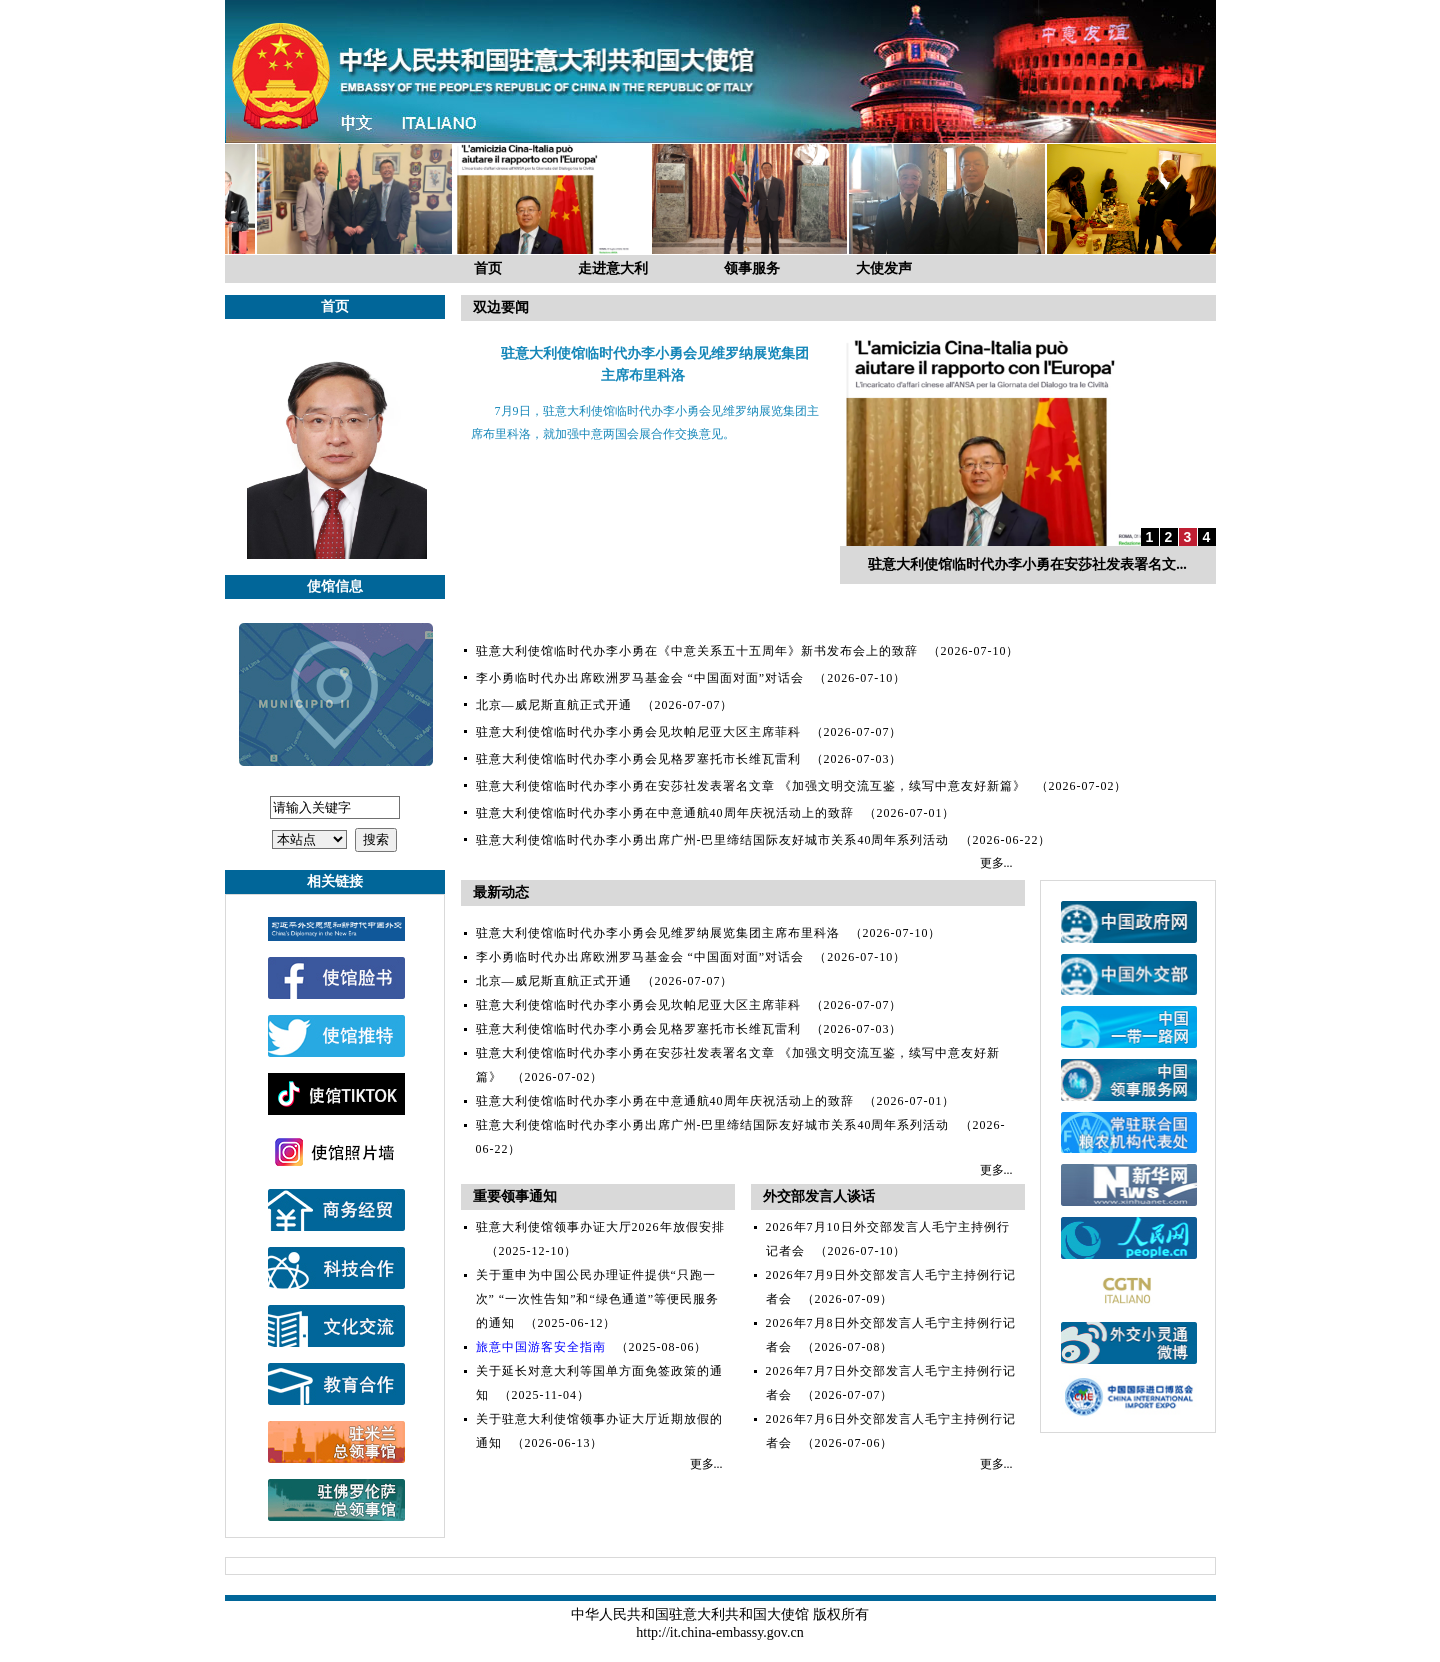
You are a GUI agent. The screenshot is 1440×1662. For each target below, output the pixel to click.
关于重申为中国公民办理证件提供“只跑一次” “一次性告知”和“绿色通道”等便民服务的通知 (598, 1299)
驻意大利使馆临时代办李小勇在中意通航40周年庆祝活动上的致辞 (665, 813)
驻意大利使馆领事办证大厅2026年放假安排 (600, 1227)
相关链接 (335, 881)
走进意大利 (613, 268)
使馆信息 (335, 586)
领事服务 (752, 268)
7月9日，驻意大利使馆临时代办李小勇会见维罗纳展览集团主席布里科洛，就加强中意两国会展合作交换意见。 (645, 422)
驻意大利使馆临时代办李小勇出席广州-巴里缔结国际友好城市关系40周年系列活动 (713, 840)
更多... (996, 863)
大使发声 (884, 268)
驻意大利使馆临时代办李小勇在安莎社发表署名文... (1027, 564)
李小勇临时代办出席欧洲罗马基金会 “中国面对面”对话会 (640, 678)
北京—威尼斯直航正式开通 (554, 705)
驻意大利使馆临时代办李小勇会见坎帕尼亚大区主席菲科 (638, 732)
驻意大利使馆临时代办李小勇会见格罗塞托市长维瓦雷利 (638, 759)
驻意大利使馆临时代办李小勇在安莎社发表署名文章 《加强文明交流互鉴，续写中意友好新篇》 (751, 786)
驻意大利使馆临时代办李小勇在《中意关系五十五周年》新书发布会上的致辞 (697, 651)
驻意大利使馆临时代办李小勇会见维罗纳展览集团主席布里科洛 (658, 933)
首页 (488, 268)
